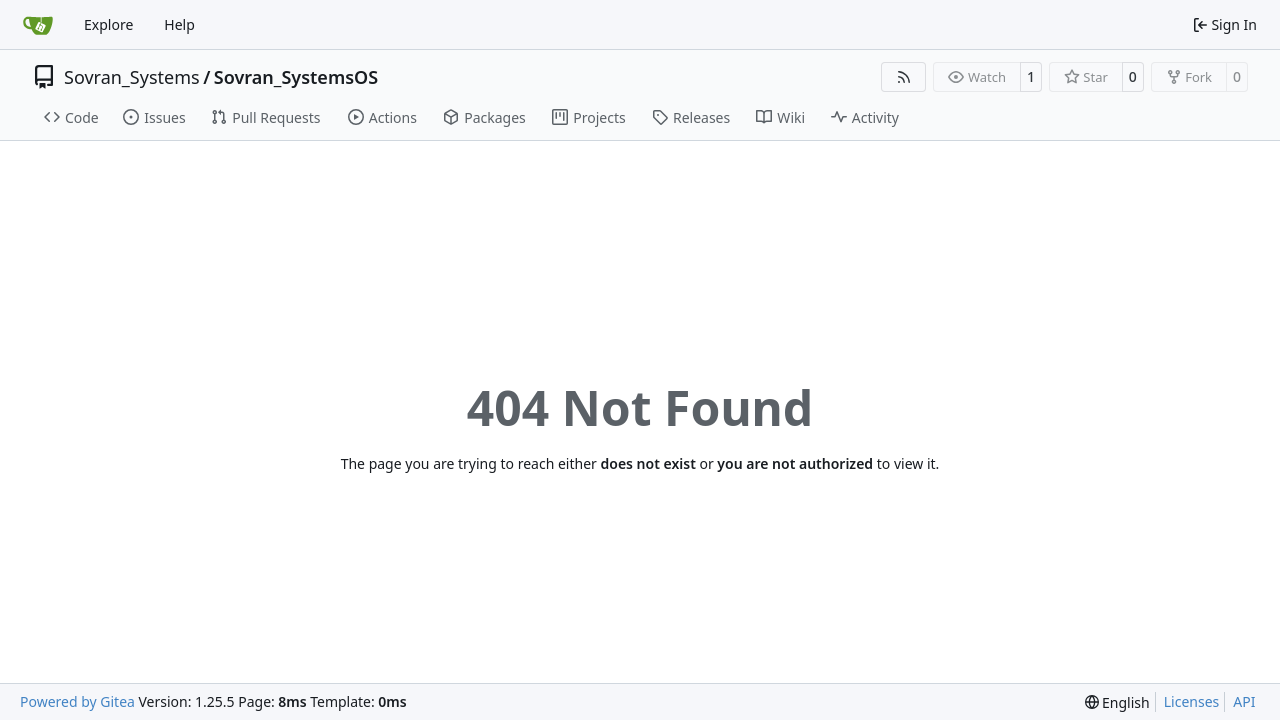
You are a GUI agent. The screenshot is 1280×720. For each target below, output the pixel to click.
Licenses (1192, 701)
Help (179, 24)
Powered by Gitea (77, 701)
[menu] (1117, 702)
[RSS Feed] (904, 77)
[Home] (38, 25)
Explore (108, 24)
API (1244, 701)
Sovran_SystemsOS (296, 77)
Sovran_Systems (132, 77)
